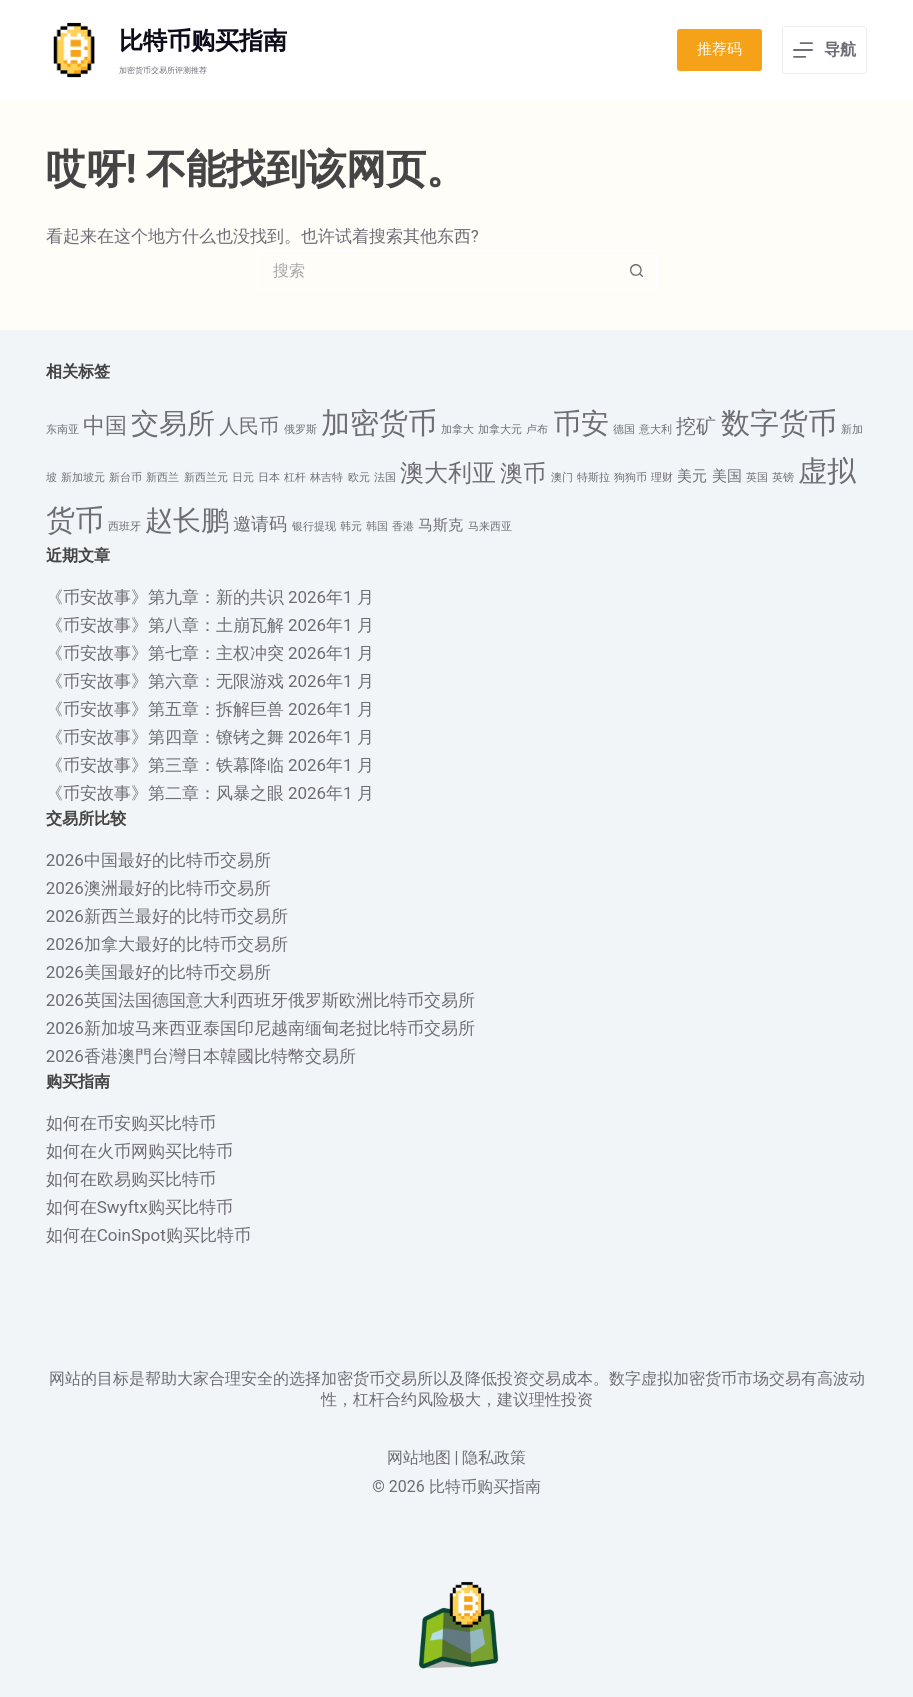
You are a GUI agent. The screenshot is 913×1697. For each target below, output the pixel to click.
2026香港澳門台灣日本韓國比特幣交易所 (201, 1056)
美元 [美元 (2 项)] (692, 476)
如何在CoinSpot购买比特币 (148, 1235)
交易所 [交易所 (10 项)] (173, 423)
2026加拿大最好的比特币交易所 (167, 944)
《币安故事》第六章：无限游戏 (165, 681)
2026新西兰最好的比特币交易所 (167, 916)
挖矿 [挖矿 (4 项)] (696, 426)
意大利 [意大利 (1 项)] (655, 429)
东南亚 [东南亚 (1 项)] (62, 429)
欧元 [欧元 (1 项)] (359, 477)
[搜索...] (437, 270)
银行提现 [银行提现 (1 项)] (314, 526)
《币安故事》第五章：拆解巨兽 (165, 709)
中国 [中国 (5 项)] (105, 425)
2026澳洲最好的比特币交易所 (158, 888)
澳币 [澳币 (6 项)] (523, 473)
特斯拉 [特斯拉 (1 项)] (593, 477)
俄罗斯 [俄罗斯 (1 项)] (300, 429)
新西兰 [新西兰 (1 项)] (162, 477)
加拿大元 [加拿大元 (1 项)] (500, 429)
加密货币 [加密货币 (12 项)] (379, 423)
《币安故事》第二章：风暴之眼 (165, 793)
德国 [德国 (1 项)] (624, 429)
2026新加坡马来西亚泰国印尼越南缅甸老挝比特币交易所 (260, 1028)
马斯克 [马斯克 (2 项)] (440, 525)
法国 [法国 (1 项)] (385, 477)
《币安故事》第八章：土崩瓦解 (165, 625)
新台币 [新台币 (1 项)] (125, 477)
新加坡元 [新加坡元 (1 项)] (83, 477)
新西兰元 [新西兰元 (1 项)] (206, 477)
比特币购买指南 (203, 41)
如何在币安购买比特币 (131, 1123)
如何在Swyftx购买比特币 (139, 1207)
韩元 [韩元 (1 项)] (351, 526)
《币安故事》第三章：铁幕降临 (165, 765)
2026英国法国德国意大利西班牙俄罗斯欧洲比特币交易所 (260, 1000)
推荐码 (719, 49)
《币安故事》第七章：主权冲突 (165, 653)
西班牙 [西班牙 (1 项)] (124, 526)
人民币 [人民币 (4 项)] (249, 426)
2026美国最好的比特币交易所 (158, 972)
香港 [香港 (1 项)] (403, 526)
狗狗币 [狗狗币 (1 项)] (630, 477)
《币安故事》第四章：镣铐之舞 (165, 737)
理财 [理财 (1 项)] (662, 477)
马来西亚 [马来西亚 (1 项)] (490, 526)
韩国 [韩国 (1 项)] (377, 526)
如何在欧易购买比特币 (131, 1179)
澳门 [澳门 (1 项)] (562, 477)
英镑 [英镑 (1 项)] (783, 477)
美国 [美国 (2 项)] (727, 476)
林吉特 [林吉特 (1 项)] (326, 477)
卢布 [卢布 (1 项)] (537, 429)
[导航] (824, 50)
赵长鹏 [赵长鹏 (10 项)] (187, 520)
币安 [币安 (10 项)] (581, 423)
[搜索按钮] (637, 270)
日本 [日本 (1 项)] (269, 477)
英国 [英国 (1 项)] (757, 477)
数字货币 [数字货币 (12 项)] (779, 423)
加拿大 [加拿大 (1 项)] (457, 429)
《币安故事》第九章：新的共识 (165, 597)
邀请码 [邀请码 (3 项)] (260, 524)
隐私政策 (494, 1457)
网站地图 (419, 1457)
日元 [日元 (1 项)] (243, 477)
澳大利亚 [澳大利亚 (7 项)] (448, 472)
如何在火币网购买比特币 (139, 1151)
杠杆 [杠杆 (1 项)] (295, 477)
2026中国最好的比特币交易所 (158, 860)
